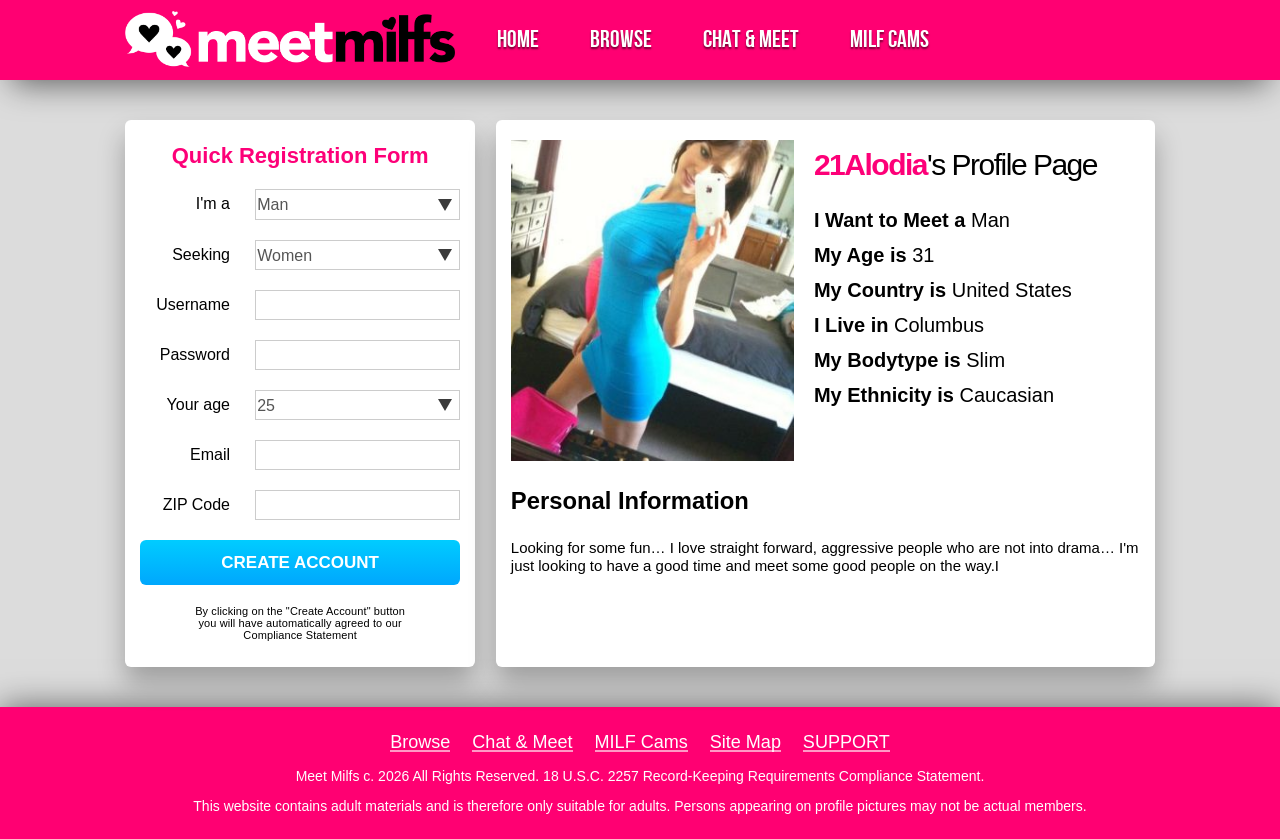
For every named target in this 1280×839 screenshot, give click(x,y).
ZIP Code (196, 504)
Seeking (201, 254)
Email (210, 454)
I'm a (213, 203)
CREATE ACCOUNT (300, 562)
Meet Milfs (328, 776)
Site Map (745, 742)
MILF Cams (889, 39)
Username (193, 304)
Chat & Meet (751, 39)
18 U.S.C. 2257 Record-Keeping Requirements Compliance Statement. (763, 776)
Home (518, 39)
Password (195, 354)
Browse (621, 39)
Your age (198, 404)
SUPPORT (846, 742)
